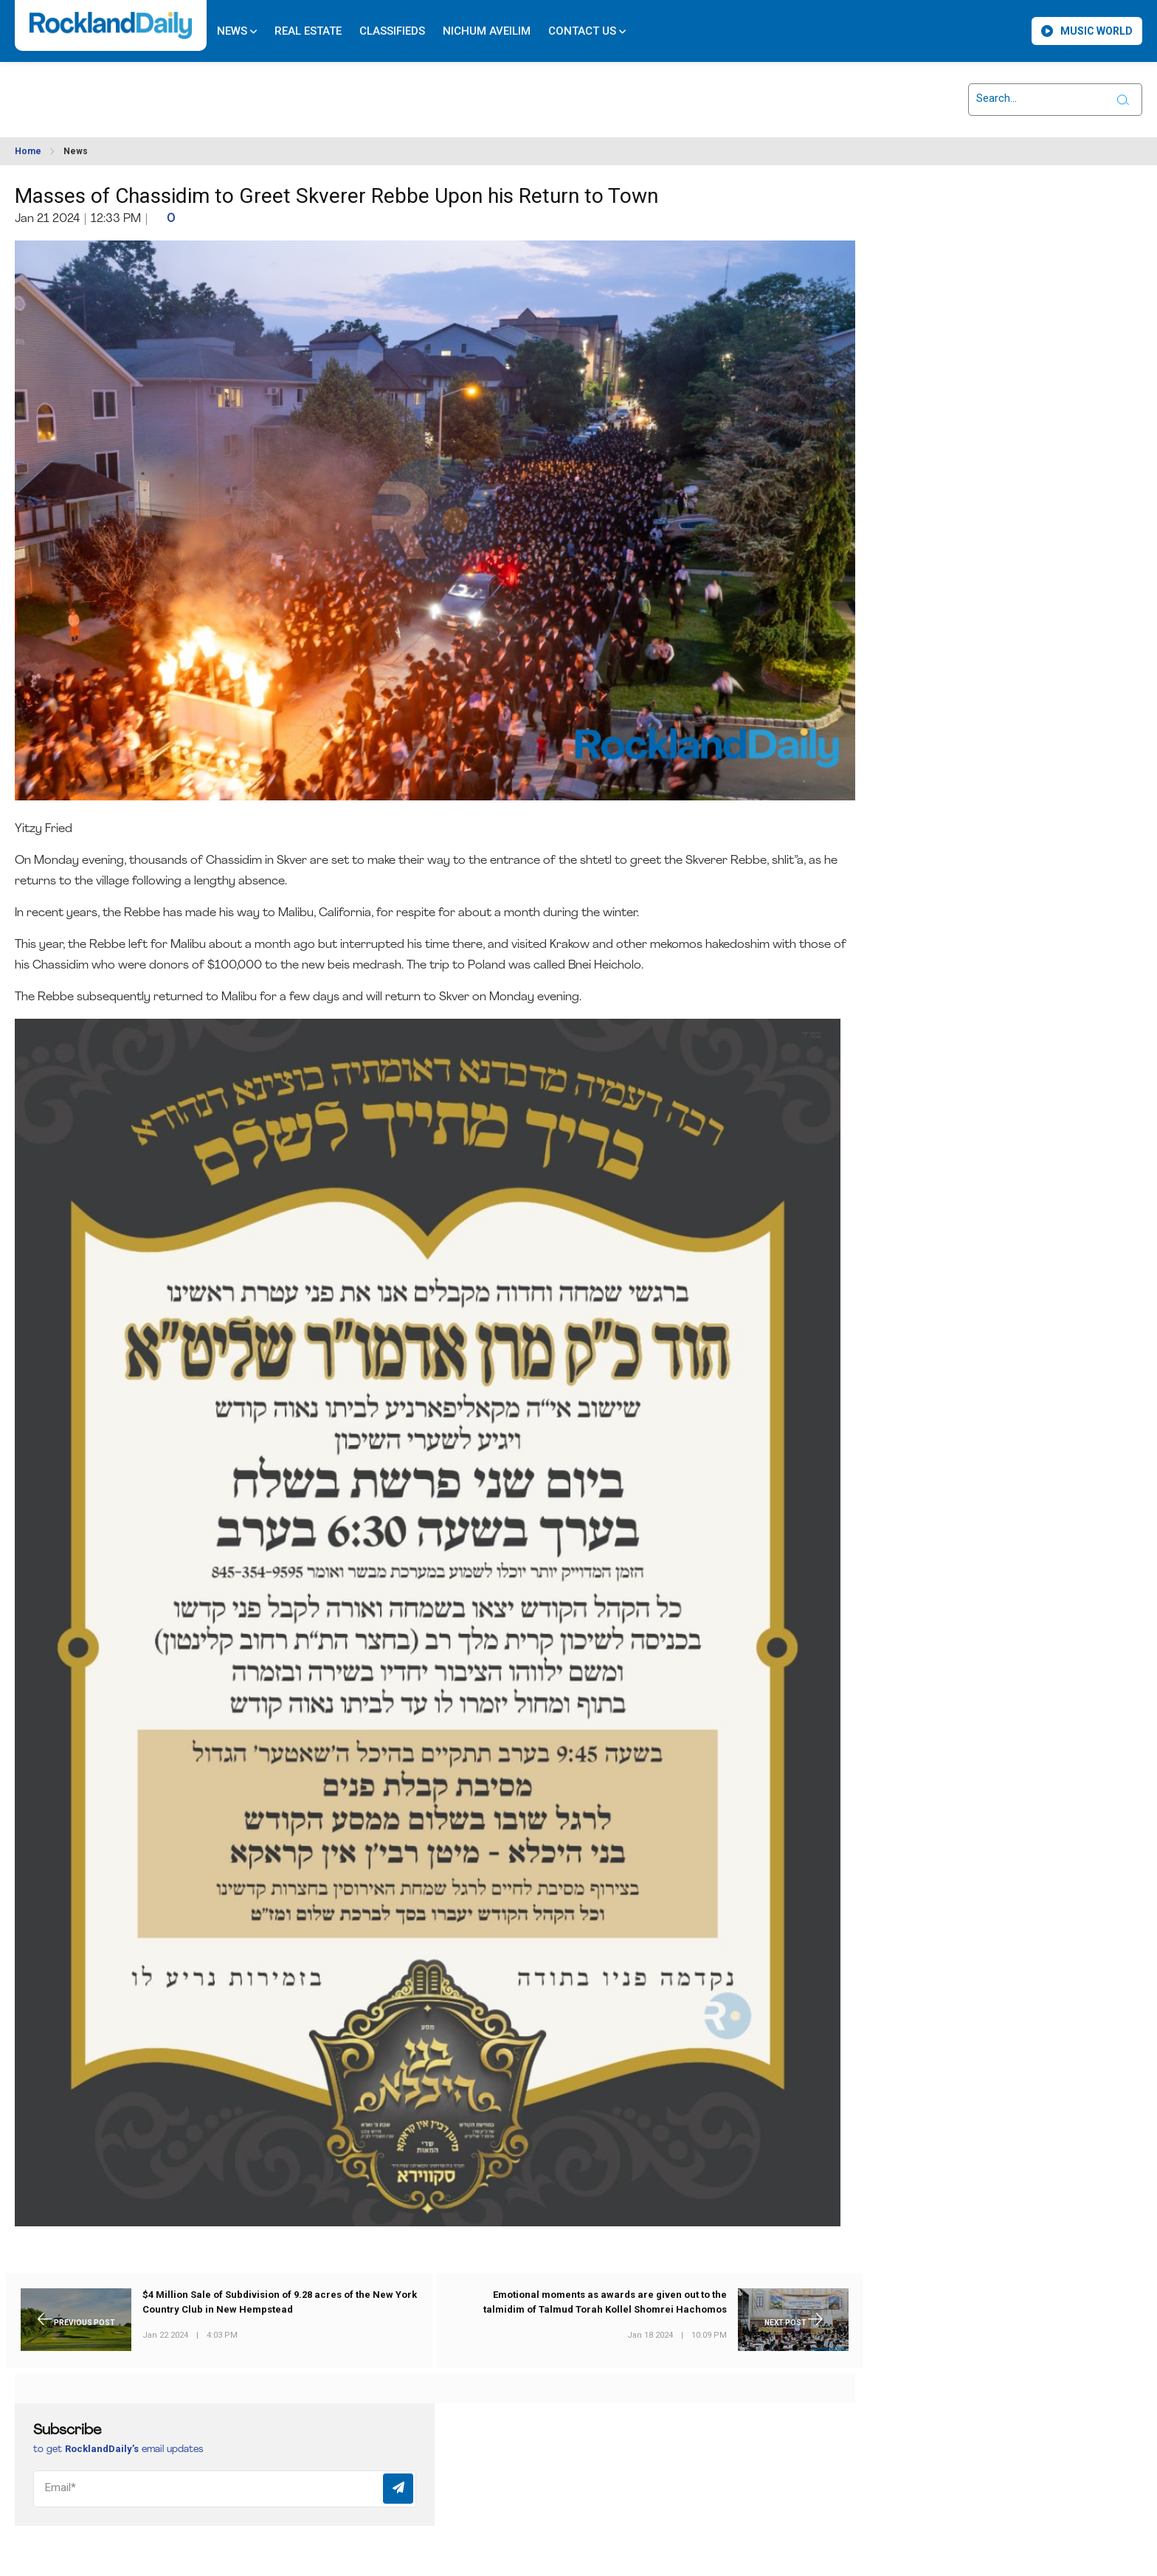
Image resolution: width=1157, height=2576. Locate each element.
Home (28, 151)
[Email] (224, 2489)
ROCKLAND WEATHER (148, 90)
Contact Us (587, 31)
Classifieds (392, 31)
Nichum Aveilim (487, 31)
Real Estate (308, 31)
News (237, 31)
